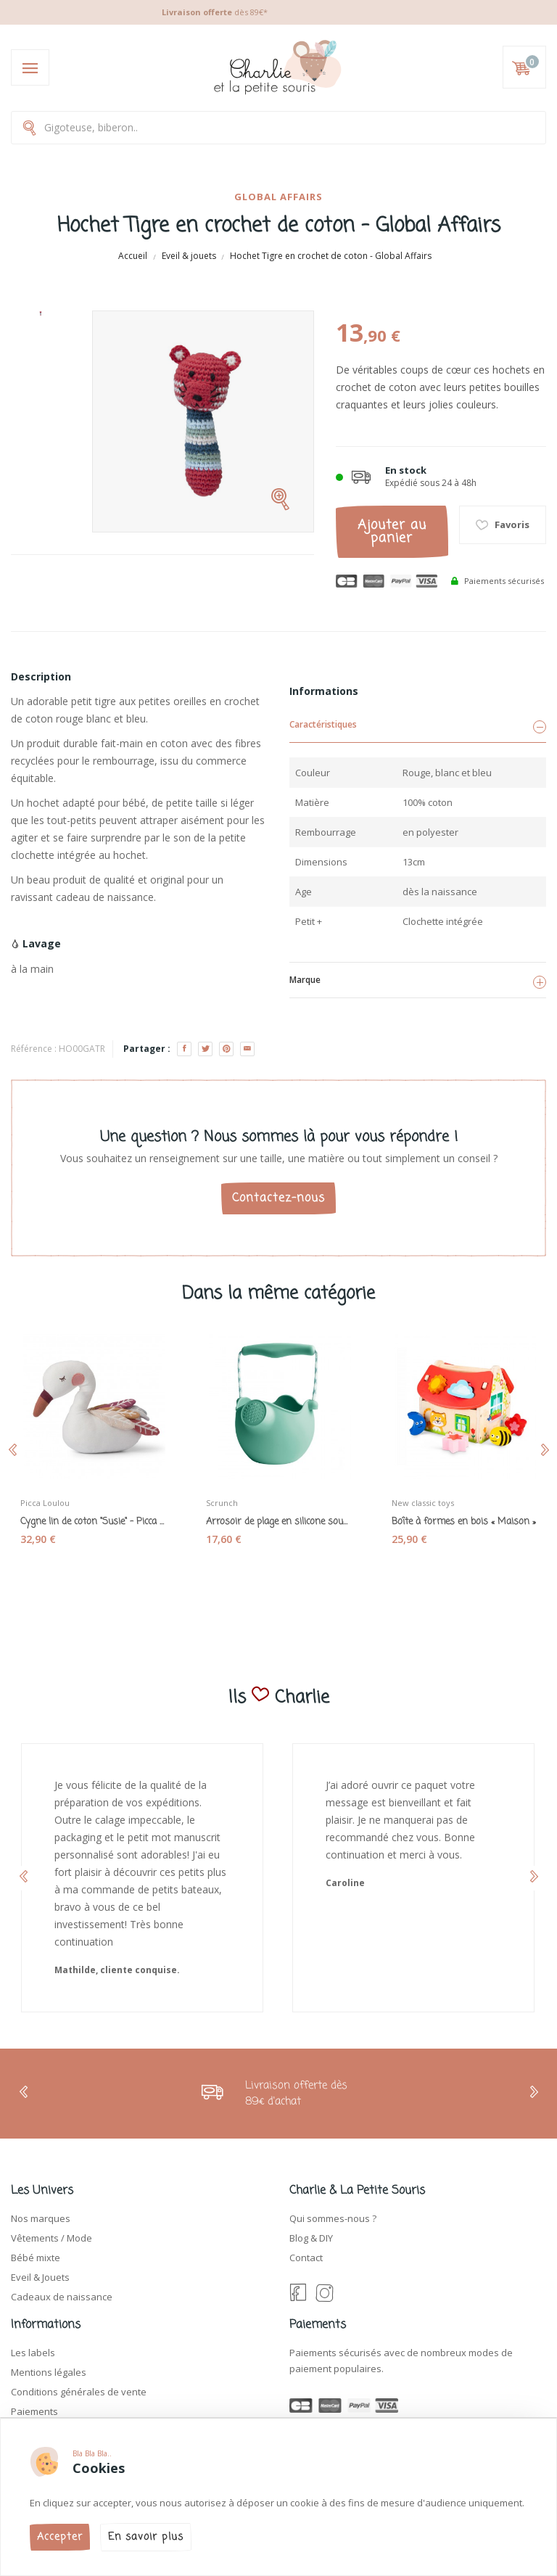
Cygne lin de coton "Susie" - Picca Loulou (92, 1521)
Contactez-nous (278, 1198)
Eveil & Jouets (40, 2277)
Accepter (60, 2537)
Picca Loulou (45, 1502)
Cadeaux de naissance (61, 2296)
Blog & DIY (311, 2237)
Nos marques (40, 2218)
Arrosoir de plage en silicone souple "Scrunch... (278, 1521)
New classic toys (423, 1502)
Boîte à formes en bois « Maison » (464, 1521)
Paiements (34, 2411)
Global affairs (278, 196)
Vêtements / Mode (51, 2237)
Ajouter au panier (392, 531)
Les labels (33, 2352)
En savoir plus (145, 2537)
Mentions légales (48, 2372)
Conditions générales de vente (79, 2391)
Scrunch (222, 1502)
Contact (306, 2257)
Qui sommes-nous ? (332, 2218)
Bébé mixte (35, 2257)
